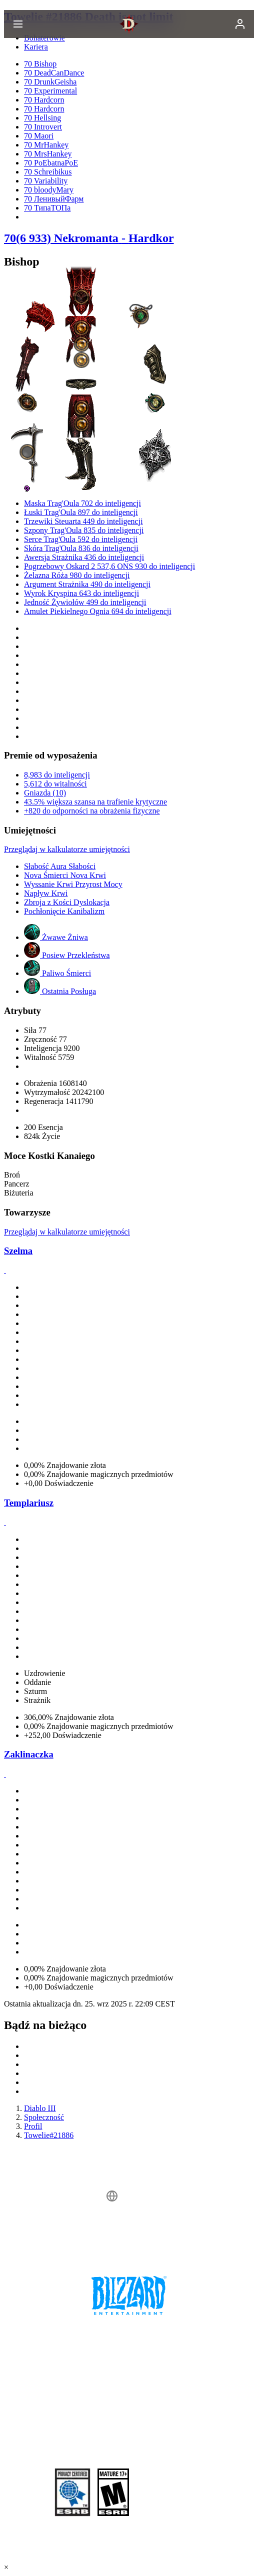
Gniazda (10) (45, 792)
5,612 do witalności (55, 784)
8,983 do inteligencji (57, 774)
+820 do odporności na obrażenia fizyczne (92, 810)
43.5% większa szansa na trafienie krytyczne (95, 802)
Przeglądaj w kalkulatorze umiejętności (67, 849)
